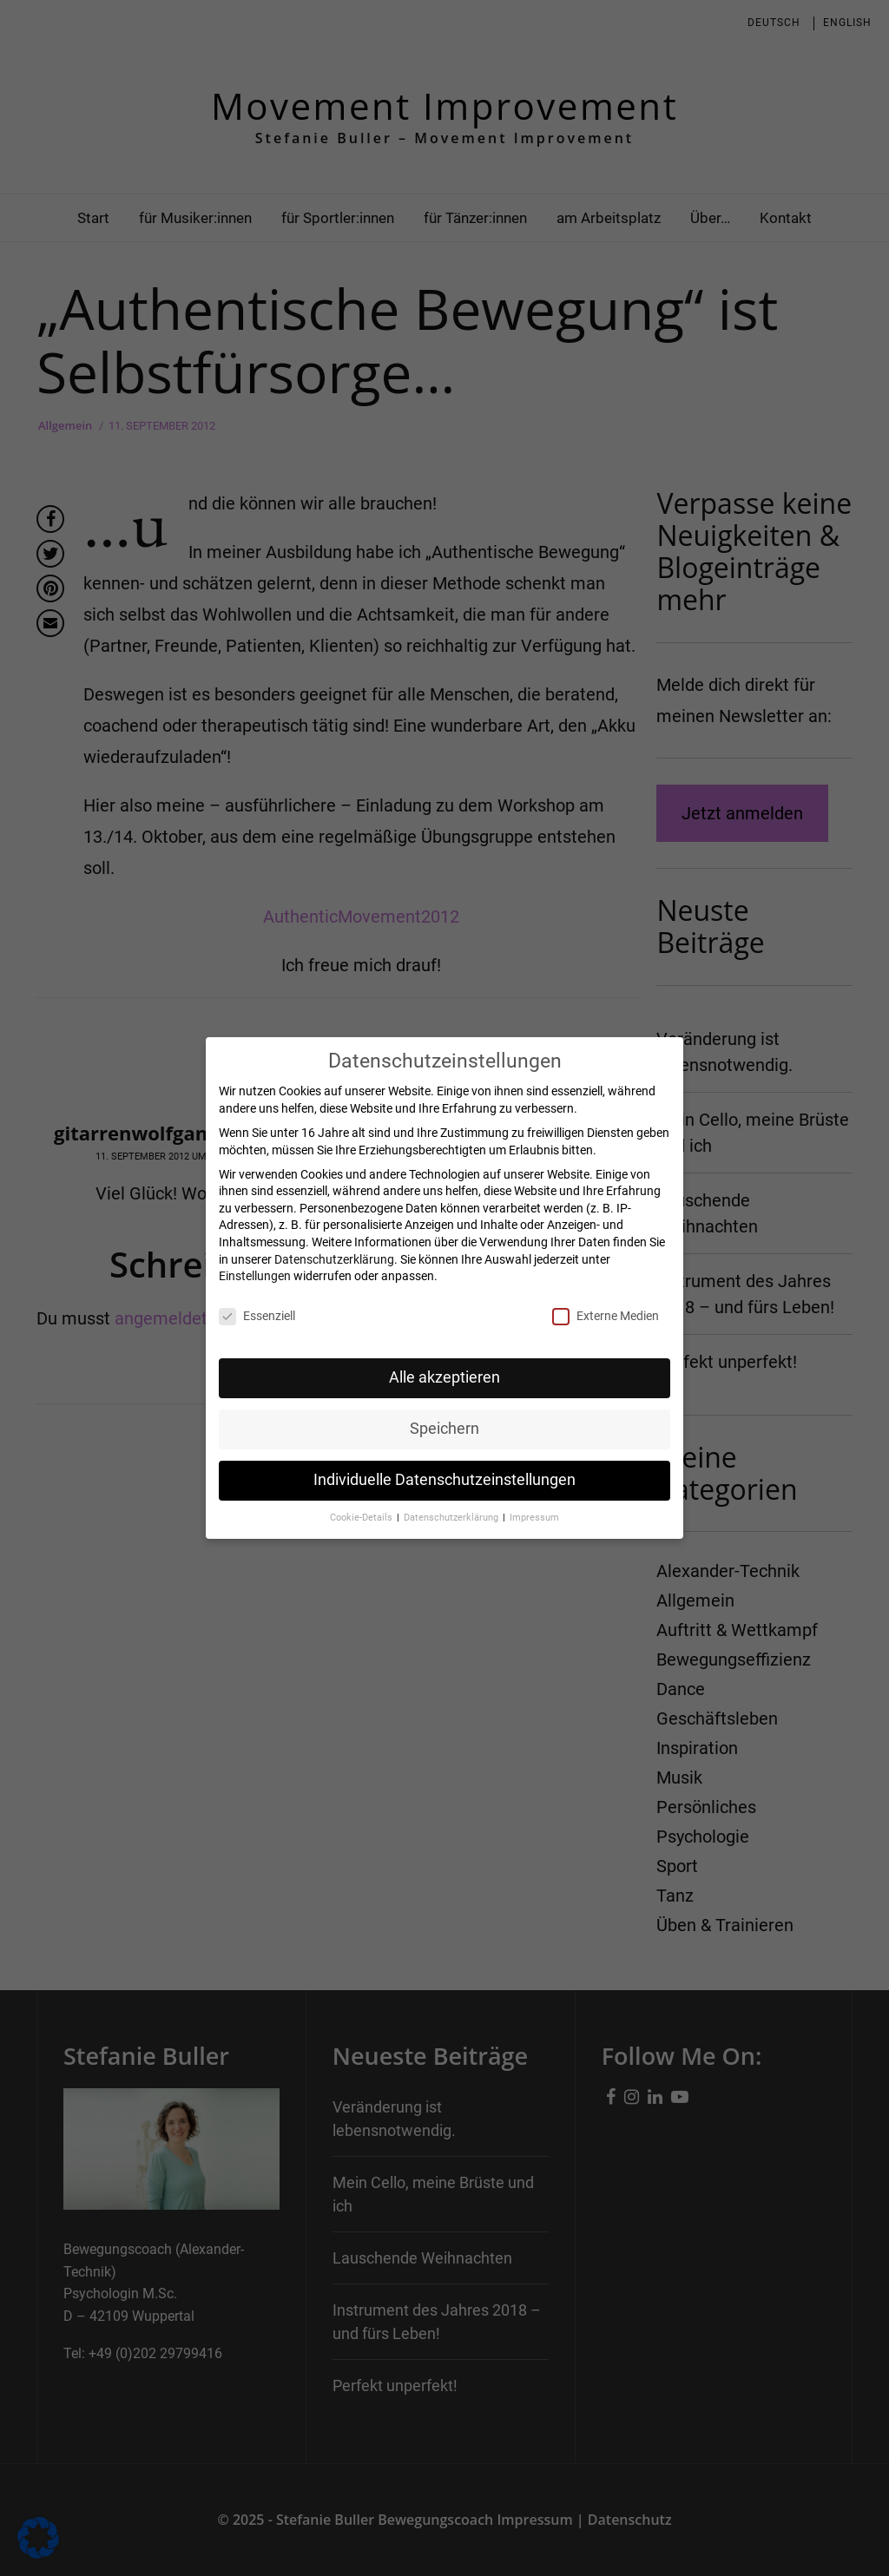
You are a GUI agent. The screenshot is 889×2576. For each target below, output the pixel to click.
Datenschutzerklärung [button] (452, 1516)
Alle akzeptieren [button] (444, 1376)
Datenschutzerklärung (334, 1258)
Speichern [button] (444, 1427)
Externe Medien (605, 1316)
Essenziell (257, 1316)
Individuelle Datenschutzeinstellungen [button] (444, 1479)
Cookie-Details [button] (362, 1516)
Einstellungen (255, 1276)
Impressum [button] (534, 1516)
